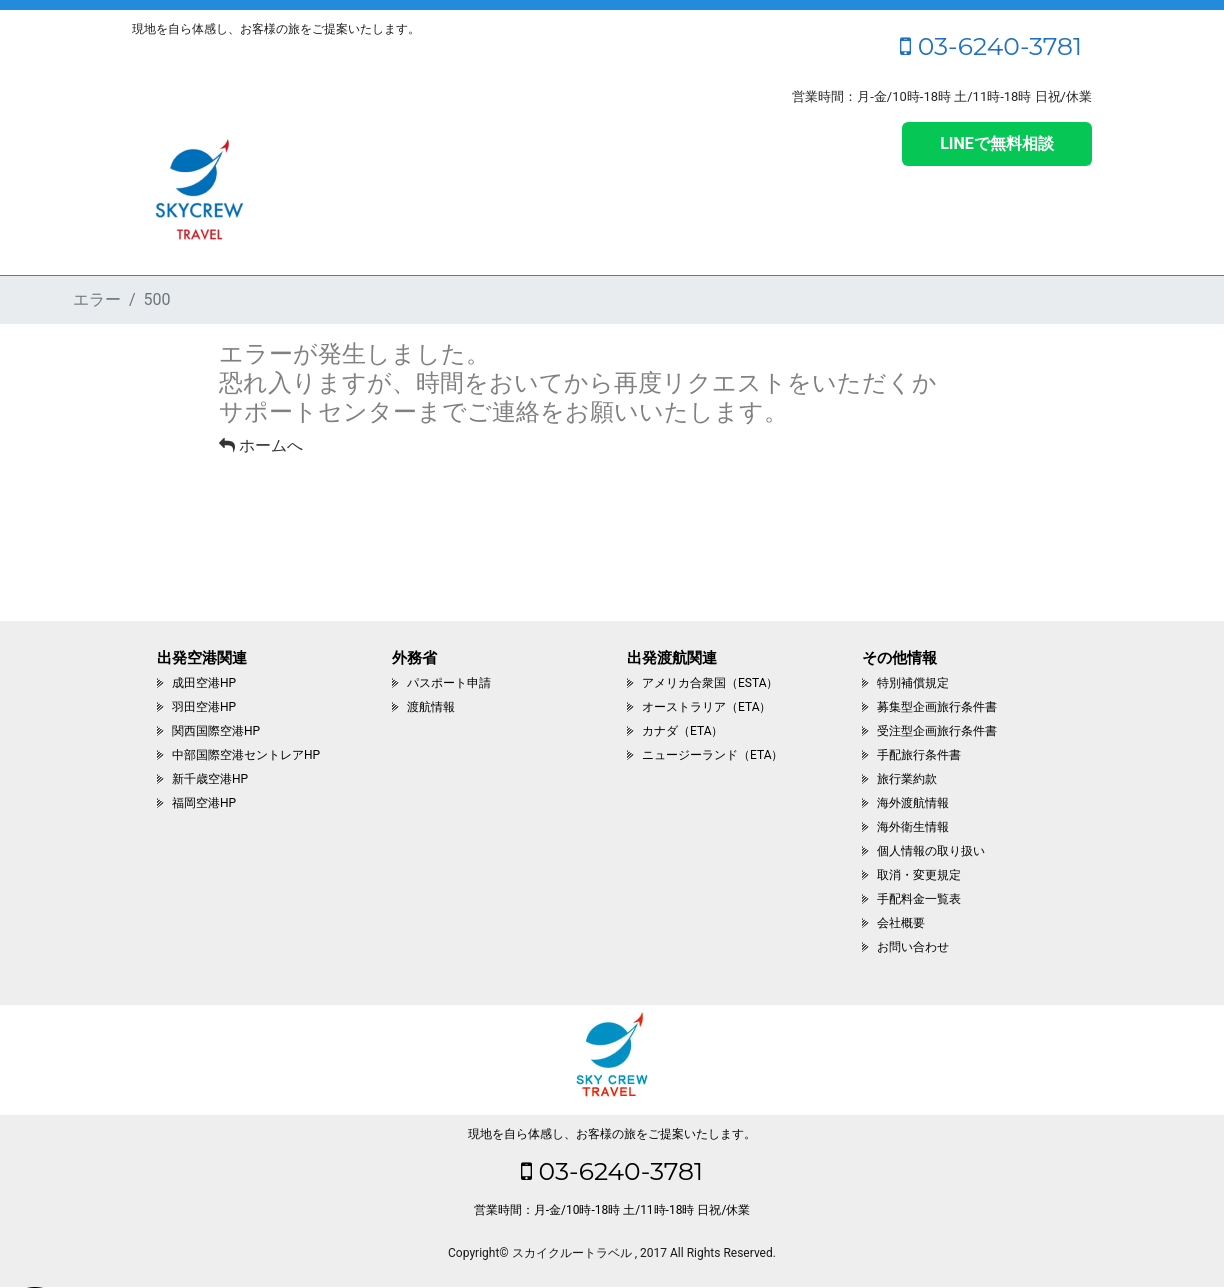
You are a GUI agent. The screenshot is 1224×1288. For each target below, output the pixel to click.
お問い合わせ (913, 947)
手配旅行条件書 (919, 755)
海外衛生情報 (913, 827)
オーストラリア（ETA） (706, 707)
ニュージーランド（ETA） (712, 755)
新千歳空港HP (210, 779)
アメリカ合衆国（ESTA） (710, 683)
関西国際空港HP (216, 731)
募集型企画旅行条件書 (937, 707)
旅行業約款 (907, 779)
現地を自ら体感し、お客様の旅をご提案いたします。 (612, 1134)
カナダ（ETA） (682, 731)
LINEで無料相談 (997, 143)
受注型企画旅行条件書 (937, 731)
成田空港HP (204, 683)
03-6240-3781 (991, 46)
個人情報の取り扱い (931, 851)
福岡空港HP (204, 803)
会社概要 (901, 923)
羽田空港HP (204, 707)
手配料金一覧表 (919, 899)
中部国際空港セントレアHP (246, 755)
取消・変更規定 (919, 875)
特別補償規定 (913, 683)
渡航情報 (431, 707)
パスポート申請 (449, 683)
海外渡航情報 (913, 803)
